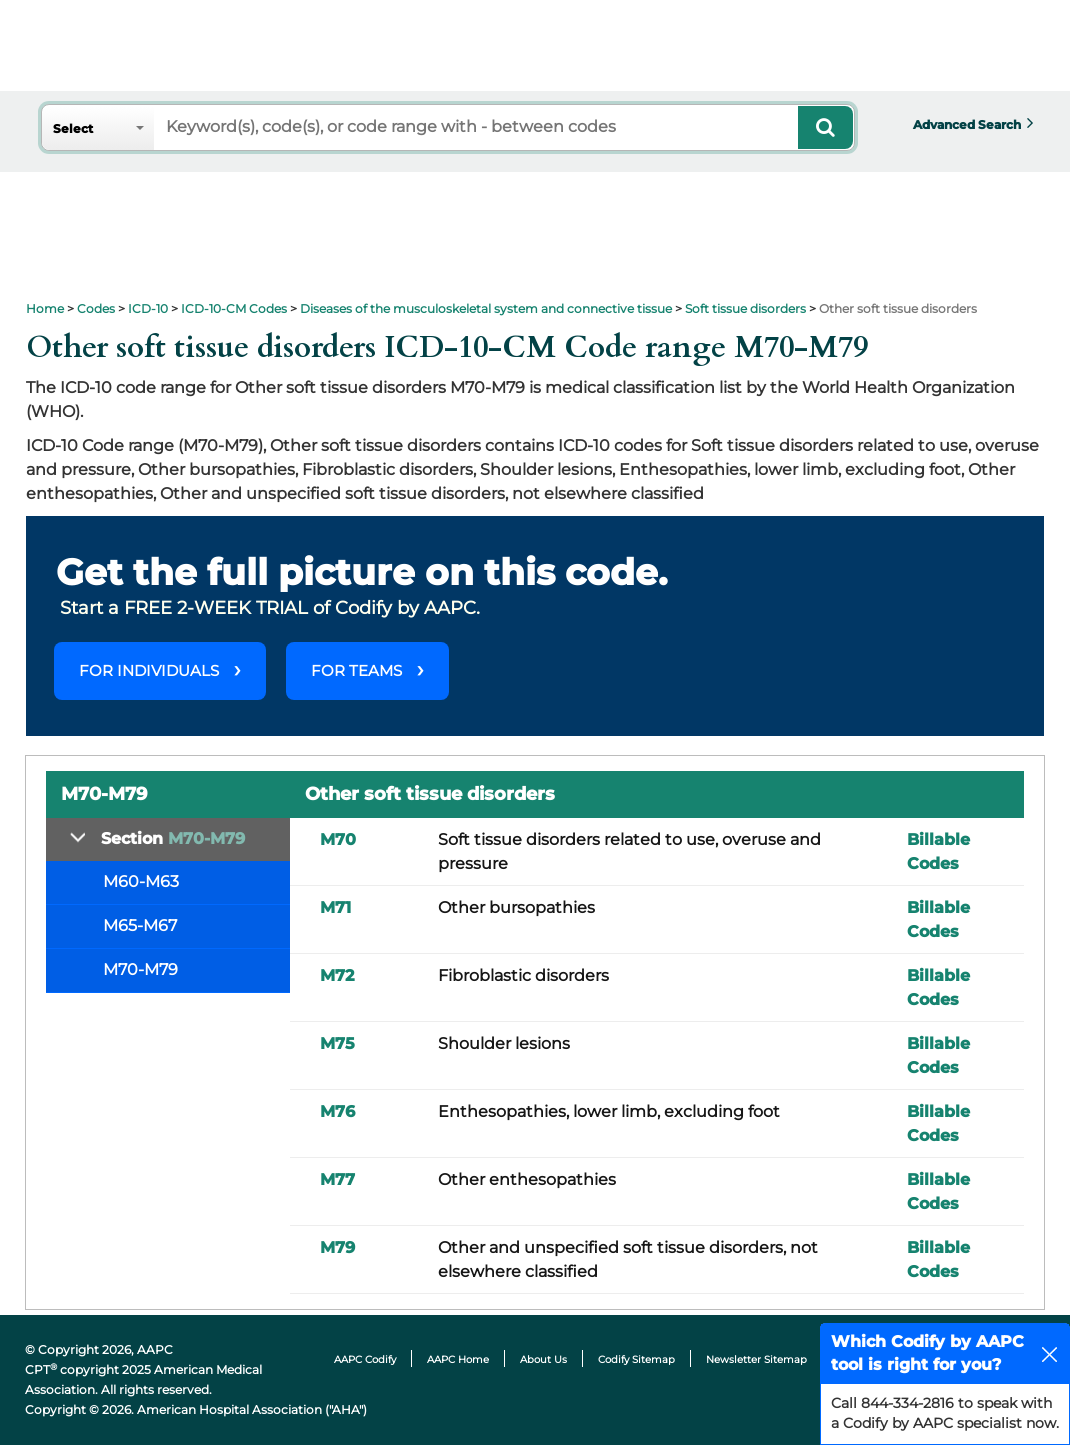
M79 (337, 1247)
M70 (338, 839)
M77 (337, 1179)
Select (73, 128)
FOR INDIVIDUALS (149, 670)
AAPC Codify (365, 1359)
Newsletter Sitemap (756, 1359)
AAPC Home (458, 1359)
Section (173, 838)
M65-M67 (140, 925)
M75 (337, 1043)
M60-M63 (141, 881)
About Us (543, 1359)
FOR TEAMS (356, 670)
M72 (337, 975)
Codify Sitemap (636, 1359)
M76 (337, 1111)
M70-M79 (140, 969)
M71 (335, 907)
